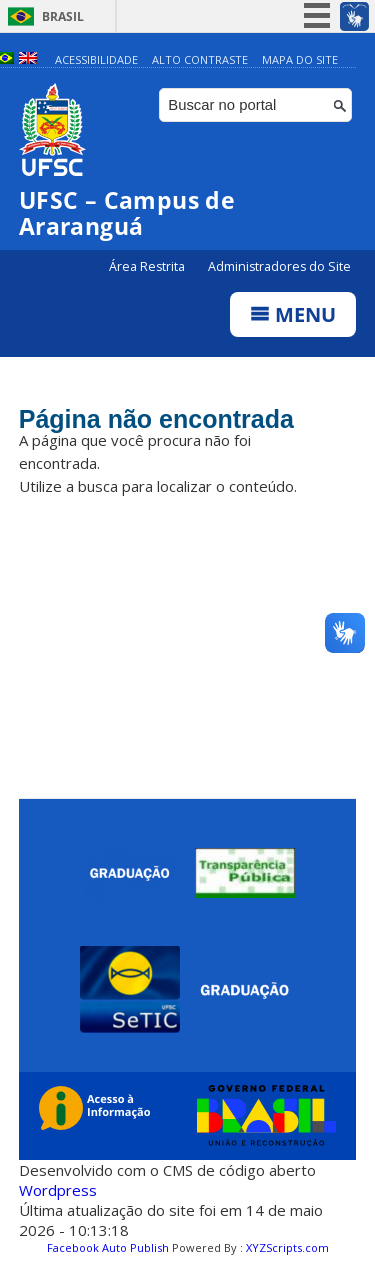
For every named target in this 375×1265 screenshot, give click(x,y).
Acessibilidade (96, 59)
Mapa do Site (300, 59)
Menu (293, 314)
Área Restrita (148, 266)
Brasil (63, 16)
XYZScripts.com (287, 1247)
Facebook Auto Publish (108, 1247)
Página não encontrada (156, 419)
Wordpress (58, 1190)
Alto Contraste (200, 59)
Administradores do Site (279, 266)
